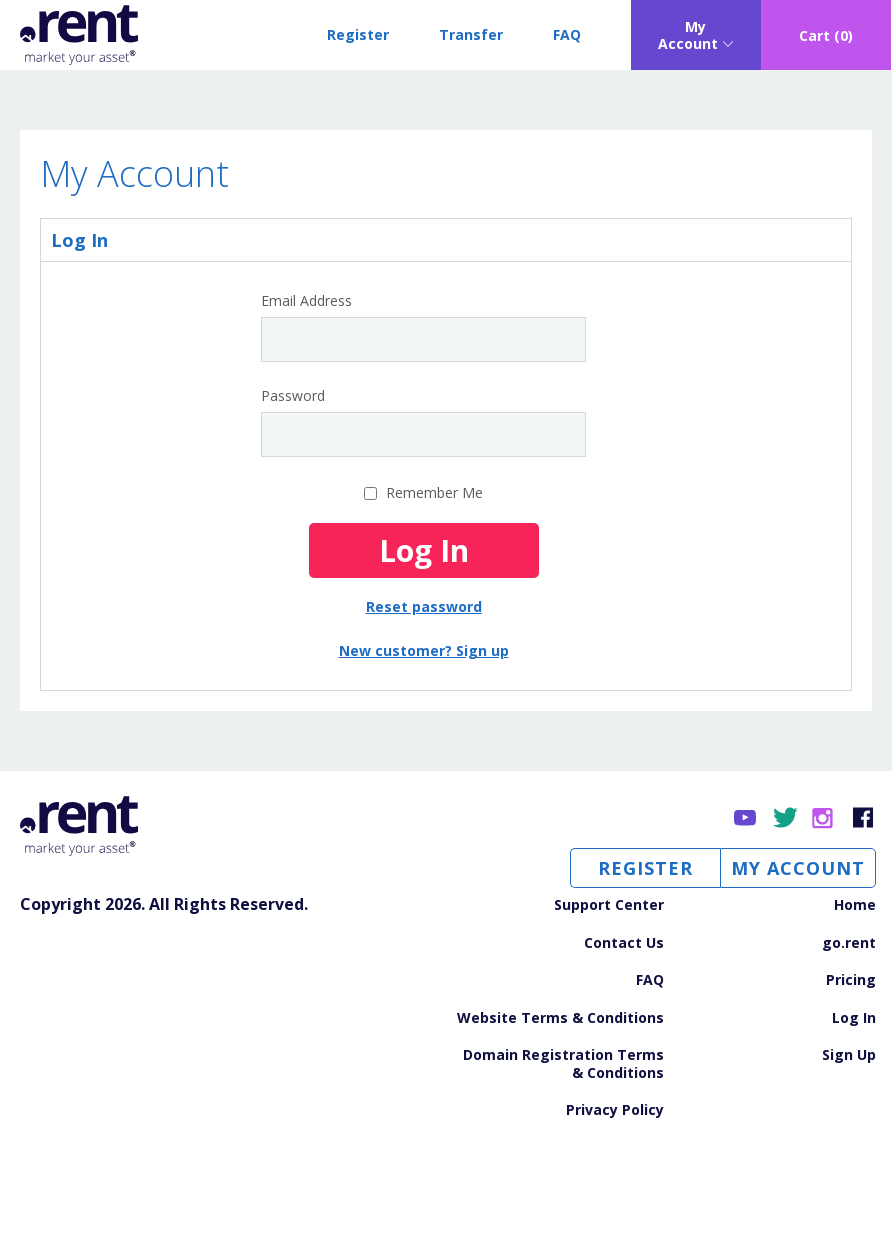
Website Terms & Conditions (560, 1018)
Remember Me (434, 492)
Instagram (824, 818)
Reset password (424, 606)
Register (358, 35)
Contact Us (624, 943)
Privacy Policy (615, 1110)
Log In (854, 1018)
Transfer (471, 35)
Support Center (609, 905)
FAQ (567, 35)
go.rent (849, 943)
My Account (798, 868)
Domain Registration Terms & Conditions (563, 1064)
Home (855, 905)
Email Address (306, 301)
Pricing (851, 980)
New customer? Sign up (424, 650)
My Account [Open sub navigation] (688, 35)
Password (293, 396)
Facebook (863, 818)
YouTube (746, 818)
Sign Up (849, 1055)
